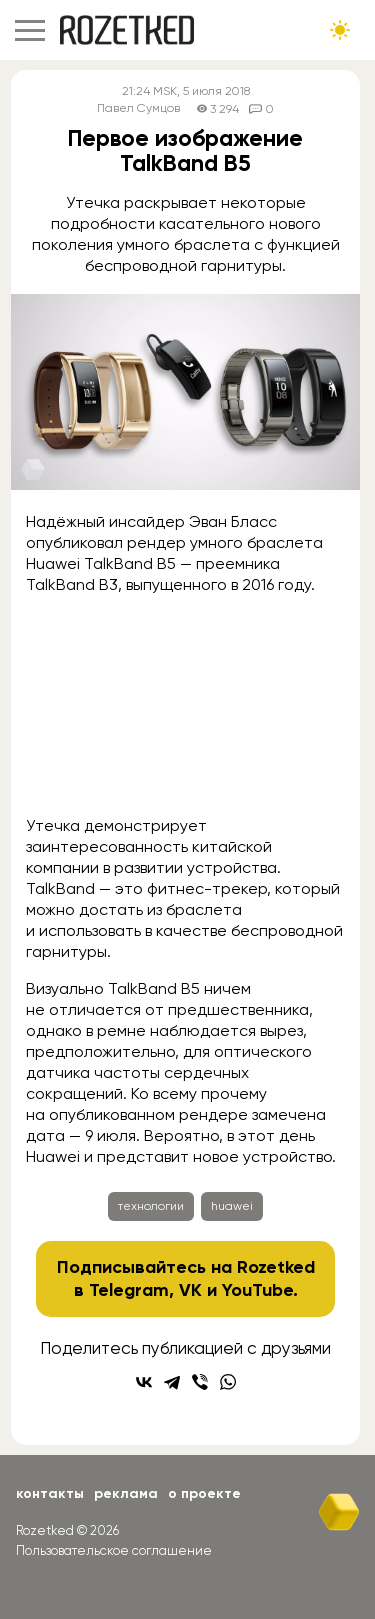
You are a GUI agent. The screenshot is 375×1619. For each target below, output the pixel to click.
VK (190, 1290)
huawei (232, 1206)
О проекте (204, 1493)
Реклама (126, 1493)
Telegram (129, 1290)
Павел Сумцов (138, 108)
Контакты (50, 1493)
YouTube (257, 1290)
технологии (151, 1206)
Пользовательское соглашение (114, 1550)
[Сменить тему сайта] (340, 30)
